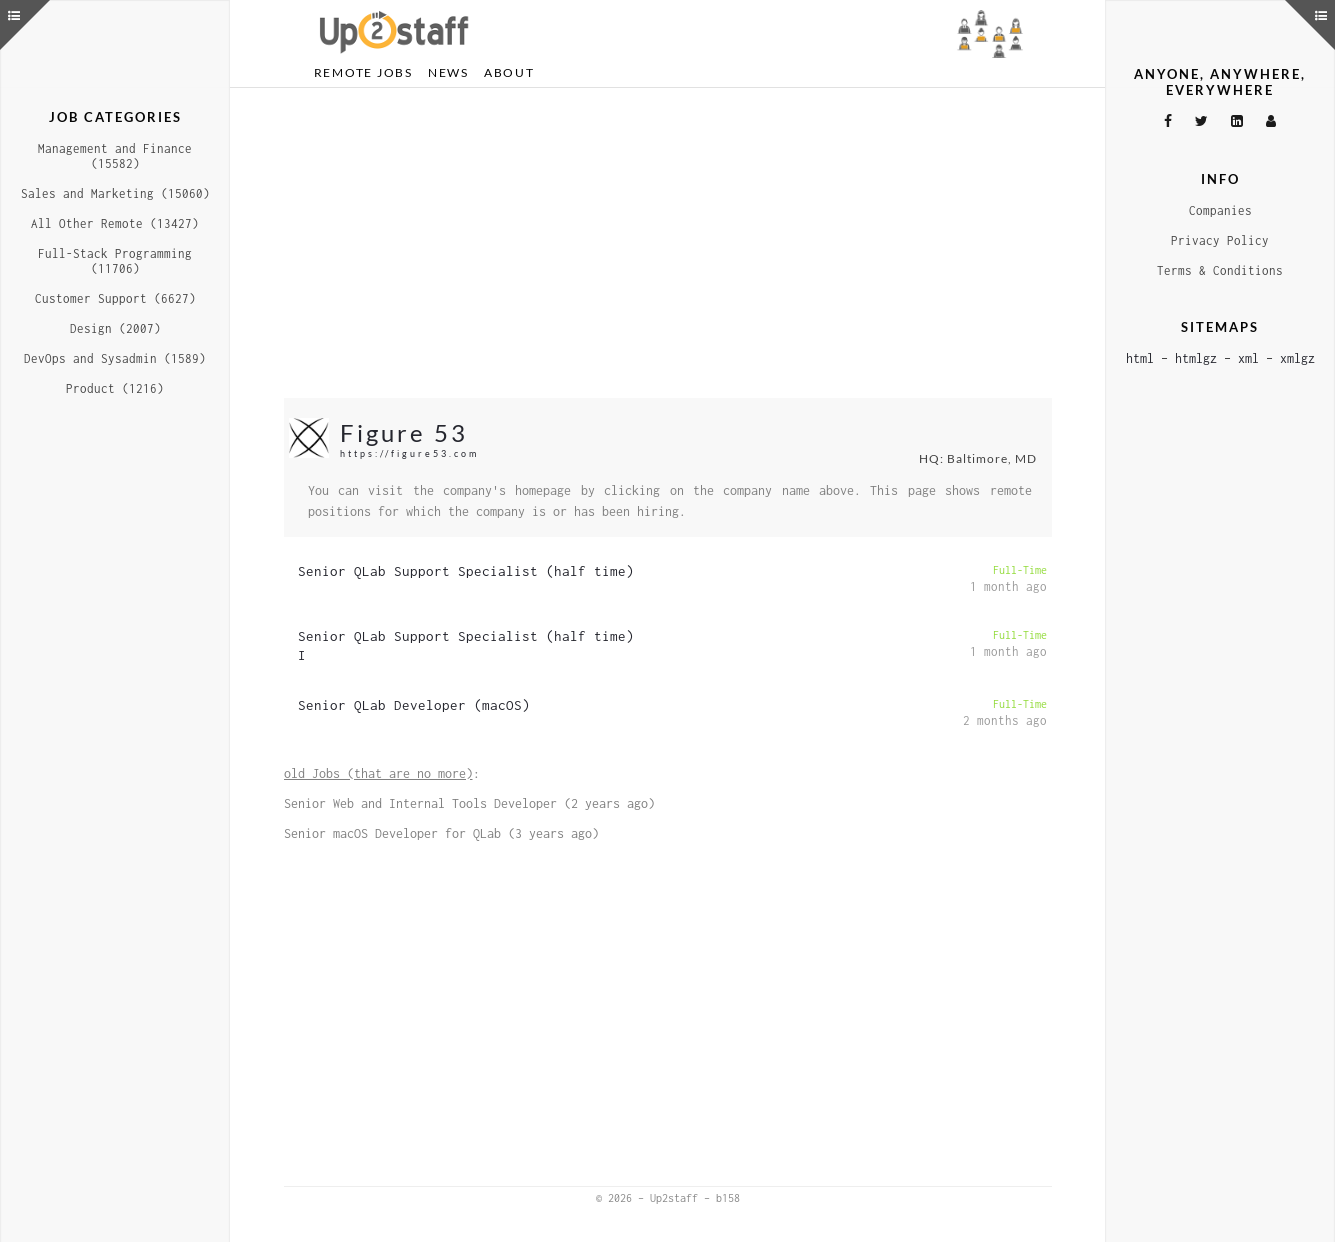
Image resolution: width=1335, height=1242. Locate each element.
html (1140, 358)
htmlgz (1196, 358)
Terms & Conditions (1220, 270)
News (448, 72)
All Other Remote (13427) (115, 223)
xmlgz (1297, 358)
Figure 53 (404, 432)
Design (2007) (115, 328)
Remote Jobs (363, 72)
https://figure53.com (409, 453)
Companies (1220, 210)
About (509, 72)
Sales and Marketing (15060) (115, 193)
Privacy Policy (1220, 240)
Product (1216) (115, 388)
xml (1248, 358)
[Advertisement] (668, 243)
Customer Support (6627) (115, 298)
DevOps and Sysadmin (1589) (115, 358)
